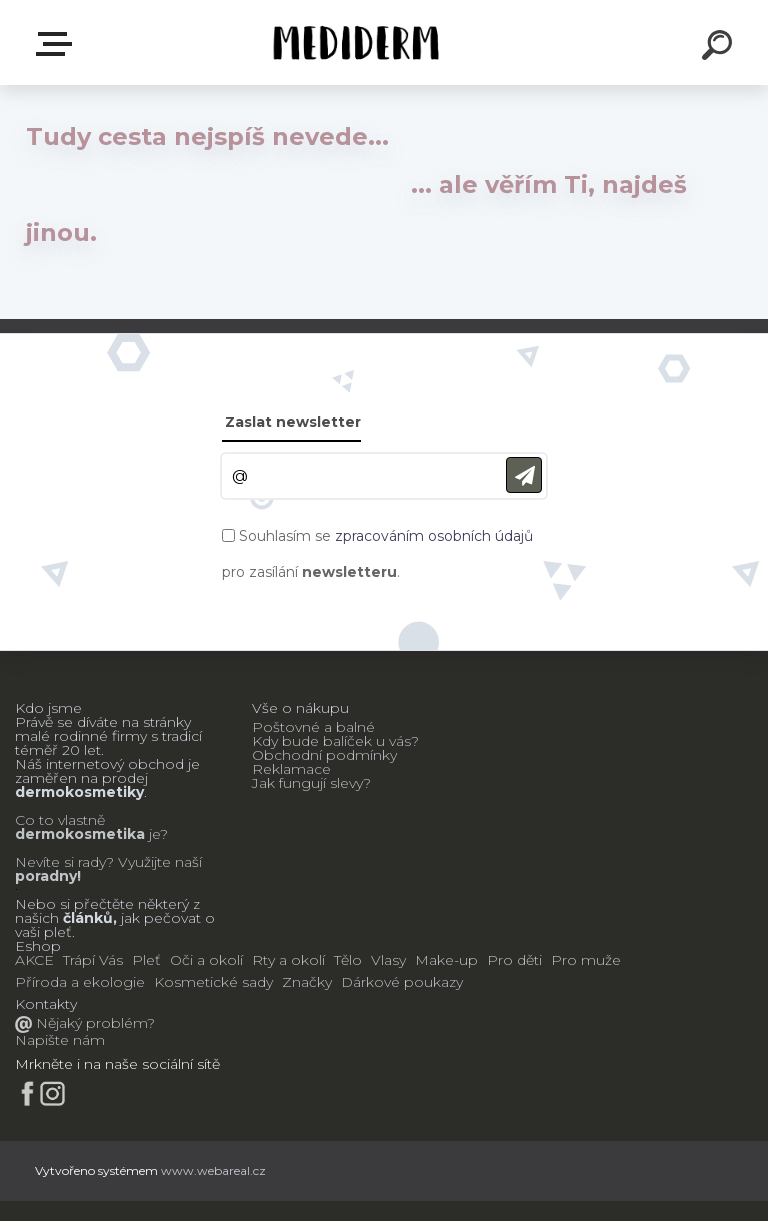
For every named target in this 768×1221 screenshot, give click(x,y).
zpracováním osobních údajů (434, 536)
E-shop (58, 44)
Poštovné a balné (313, 727)
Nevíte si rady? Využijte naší (108, 862)
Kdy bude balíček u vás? (335, 741)
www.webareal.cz (213, 1170)
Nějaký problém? (93, 1023)
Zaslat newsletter (293, 422)
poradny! (48, 876)
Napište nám (60, 1040)
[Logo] (354, 42)
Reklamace (291, 769)
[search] (720, 48)
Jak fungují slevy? (311, 783)
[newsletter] (524, 475)
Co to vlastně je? (91, 827)
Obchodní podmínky (324, 755)
